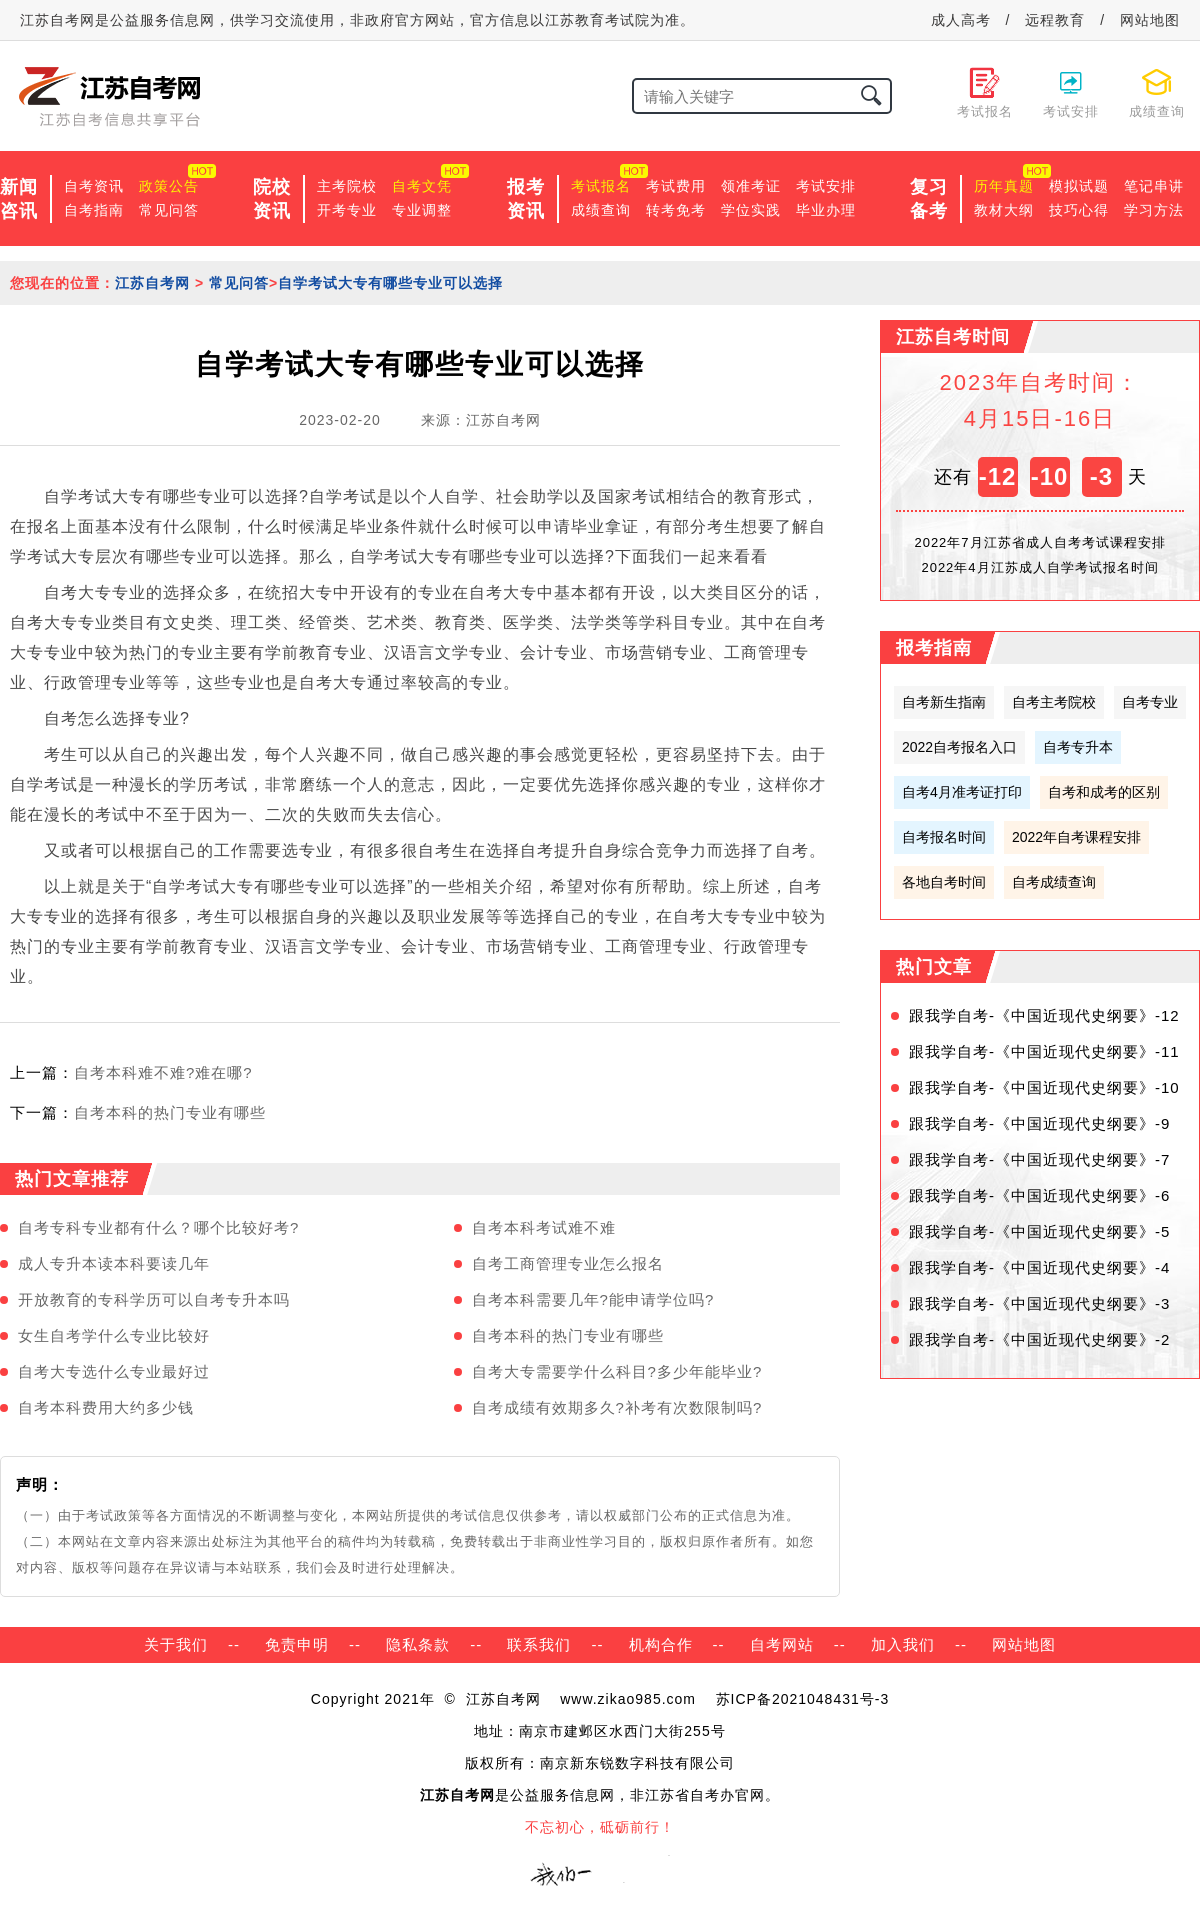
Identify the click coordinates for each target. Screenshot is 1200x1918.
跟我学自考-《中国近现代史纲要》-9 (1039, 1123)
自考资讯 (94, 186)
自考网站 (782, 1644)
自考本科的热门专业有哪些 (170, 1112)
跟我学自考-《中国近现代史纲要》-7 (1039, 1159)
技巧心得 (1079, 210)
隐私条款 (418, 1644)
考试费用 (676, 186)
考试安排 (826, 186)
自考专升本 (1078, 747)
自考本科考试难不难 (544, 1227)
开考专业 (347, 210)
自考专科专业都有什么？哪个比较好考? (158, 1227)
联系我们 (539, 1644)
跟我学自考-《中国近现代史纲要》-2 (1039, 1339)
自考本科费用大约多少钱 (106, 1407)
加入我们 (903, 1644)
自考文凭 (422, 186)
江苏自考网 (152, 283)
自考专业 (1150, 702)
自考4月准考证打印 (962, 792)
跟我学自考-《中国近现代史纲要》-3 (1039, 1303)
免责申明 (297, 1644)
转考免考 (676, 210)
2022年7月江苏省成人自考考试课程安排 (1039, 542)
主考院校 (347, 186)
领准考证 (751, 186)
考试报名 (601, 186)
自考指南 (94, 210)
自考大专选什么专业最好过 (114, 1371)
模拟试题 (1079, 186)
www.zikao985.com (628, 1699)
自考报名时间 (944, 837)
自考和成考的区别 (1104, 792)
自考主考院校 (1054, 702)
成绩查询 (601, 210)
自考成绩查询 (1054, 882)
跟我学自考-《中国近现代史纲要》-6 (1039, 1195)
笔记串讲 (1154, 186)
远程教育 (1055, 20)
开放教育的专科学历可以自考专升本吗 (154, 1299)
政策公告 (169, 186)
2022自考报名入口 (959, 747)
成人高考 (961, 20)
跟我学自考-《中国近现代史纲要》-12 (1044, 1015)
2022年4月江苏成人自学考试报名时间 (1039, 567)
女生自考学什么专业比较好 (114, 1335)
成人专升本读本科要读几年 (114, 1263)
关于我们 (176, 1644)
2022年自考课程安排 (1076, 837)
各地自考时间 (944, 882)
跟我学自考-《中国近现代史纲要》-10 (1044, 1087)
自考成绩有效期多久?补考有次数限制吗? (617, 1407)
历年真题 (1004, 186)
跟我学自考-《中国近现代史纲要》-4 (1039, 1267)
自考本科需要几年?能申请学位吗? (593, 1299)
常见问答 (169, 210)
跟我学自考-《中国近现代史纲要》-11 (1044, 1051)
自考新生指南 (944, 702)
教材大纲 (1004, 210)
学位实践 (751, 210)
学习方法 (1154, 210)
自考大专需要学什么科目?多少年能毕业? (617, 1371)
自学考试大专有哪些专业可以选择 (390, 283)
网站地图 (1150, 20)
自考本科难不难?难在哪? (163, 1072)
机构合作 (661, 1644)
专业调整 (422, 210)
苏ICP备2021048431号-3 (803, 1699)
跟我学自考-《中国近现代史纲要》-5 (1039, 1231)
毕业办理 (826, 210)
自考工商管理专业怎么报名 (568, 1263)
